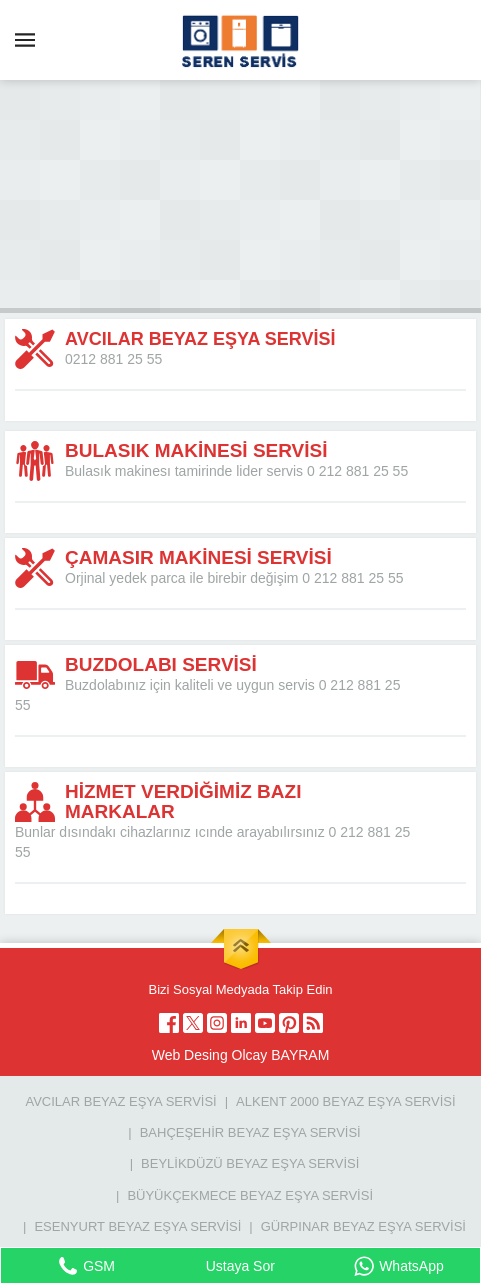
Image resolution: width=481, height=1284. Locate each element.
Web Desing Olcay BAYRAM (241, 1055)
